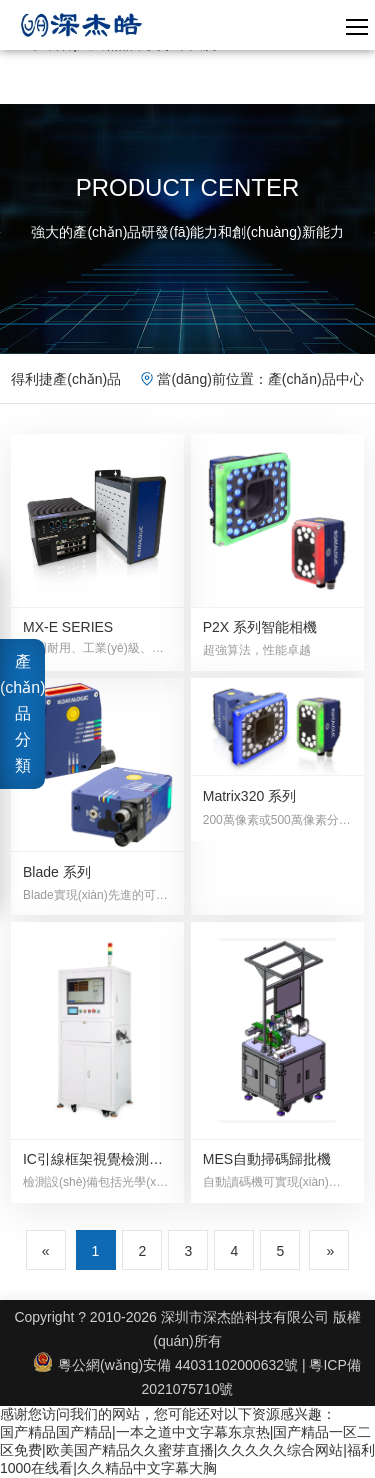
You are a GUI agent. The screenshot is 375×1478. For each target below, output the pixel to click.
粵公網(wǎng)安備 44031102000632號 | (171, 1365)
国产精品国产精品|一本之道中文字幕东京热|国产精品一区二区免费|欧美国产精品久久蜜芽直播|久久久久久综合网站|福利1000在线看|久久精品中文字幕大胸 (187, 1450)
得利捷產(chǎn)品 (66, 379)
